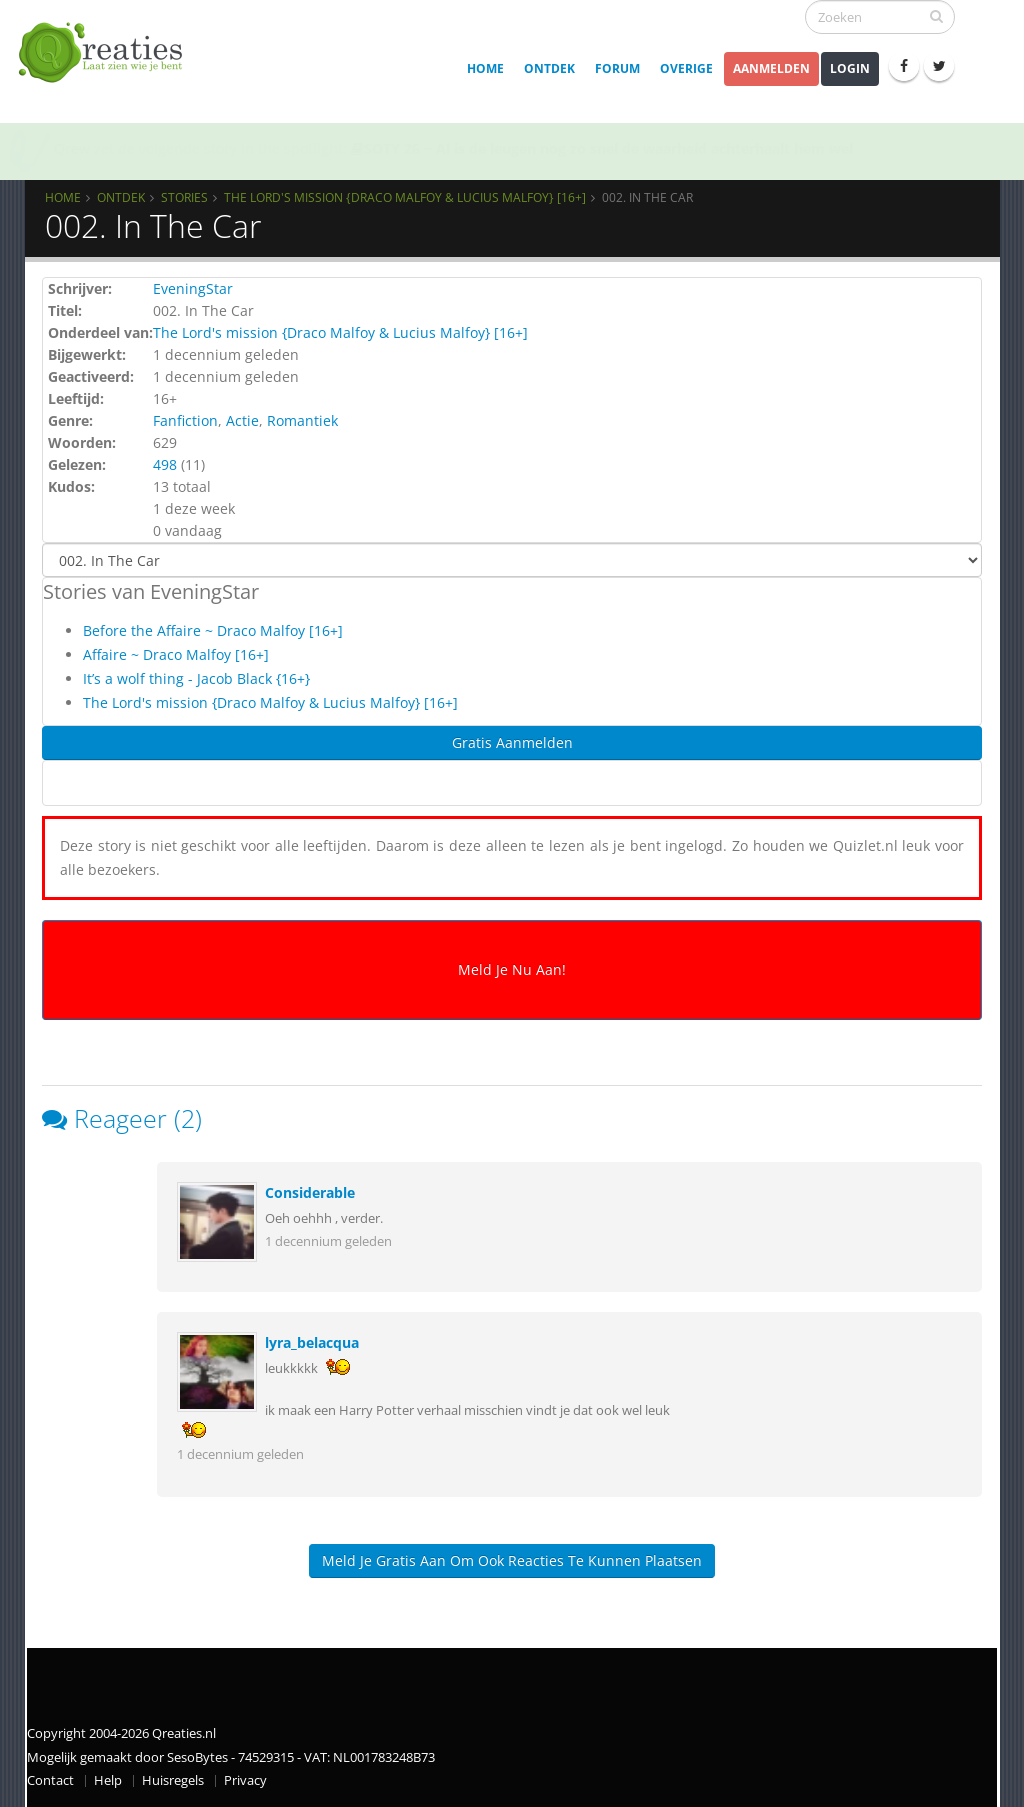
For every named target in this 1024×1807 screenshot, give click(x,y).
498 (165, 464)
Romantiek (302, 420)
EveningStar (193, 288)
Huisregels (173, 1780)
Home (485, 68)
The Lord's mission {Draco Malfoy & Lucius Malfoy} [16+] (405, 197)
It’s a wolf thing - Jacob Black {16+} (196, 678)
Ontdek (549, 68)
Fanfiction (185, 420)
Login (850, 68)
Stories (184, 197)
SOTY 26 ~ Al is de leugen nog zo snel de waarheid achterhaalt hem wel (602, 148)
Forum (617, 68)
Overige (686, 68)
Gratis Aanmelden (512, 742)
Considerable (310, 1192)
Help (108, 1780)
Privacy (245, 1780)
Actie (242, 420)
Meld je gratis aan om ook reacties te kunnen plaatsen (512, 1560)
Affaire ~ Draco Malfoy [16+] (176, 654)
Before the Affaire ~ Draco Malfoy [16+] (213, 630)
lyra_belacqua (312, 1342)
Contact (50, 1780)
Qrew (72, 148)
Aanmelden (771, 68)
